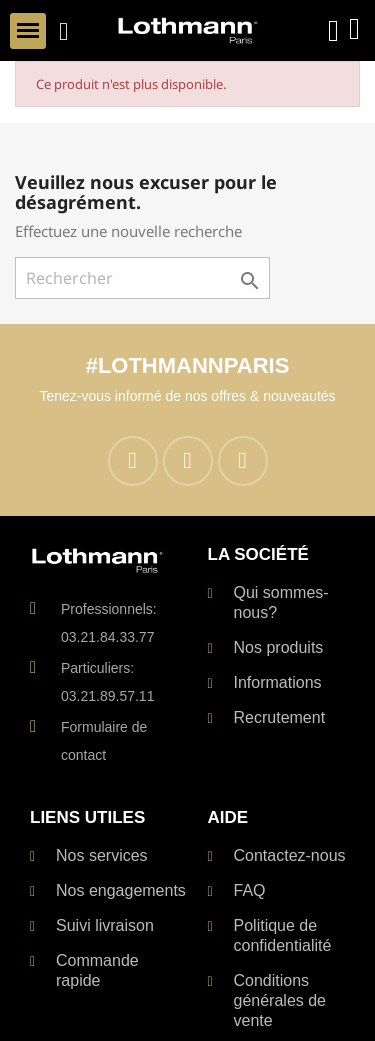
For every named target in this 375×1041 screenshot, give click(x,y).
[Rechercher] (142, 278)
